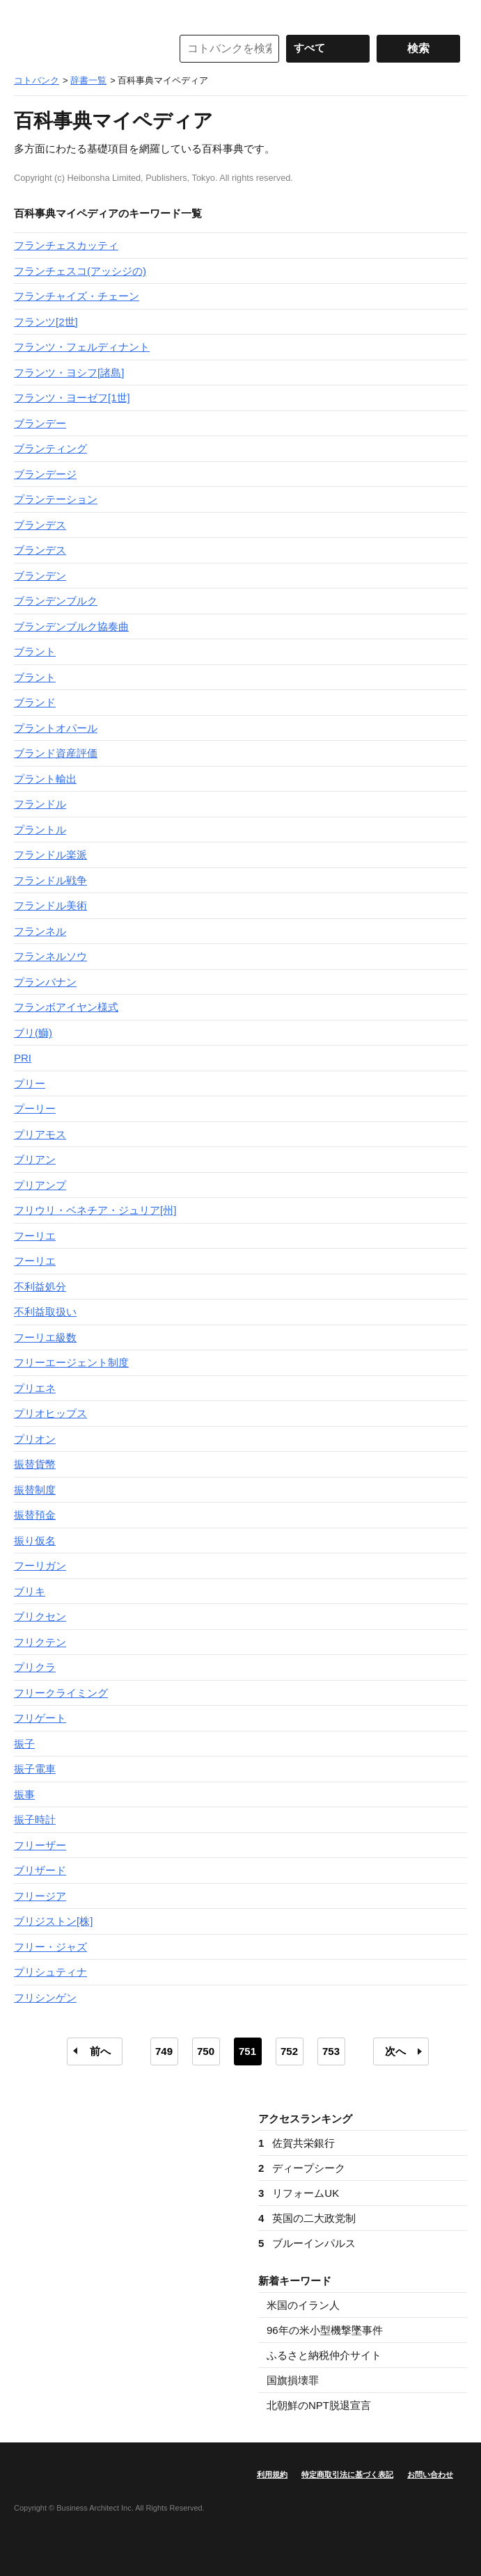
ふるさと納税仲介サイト (324, 2355)
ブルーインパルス (307, 2243)
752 (289, 2051)
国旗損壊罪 (293, 2380)
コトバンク (83, 49)
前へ (100, 2051)
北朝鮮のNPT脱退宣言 (319, 2405)
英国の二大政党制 (307, 2218)
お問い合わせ (430, 2474)
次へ (395, 2051)
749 (164, 2051)
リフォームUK (298, 2193)
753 (331, 2051)
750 (205, 2051)
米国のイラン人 (303, 2305)
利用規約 (272, 2474)
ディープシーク (301, 2168)
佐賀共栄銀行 (296, 2143)
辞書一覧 (88, 80)
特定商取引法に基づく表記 (347, 2474)
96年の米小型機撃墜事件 (325, 2330)
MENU (28, 14)
